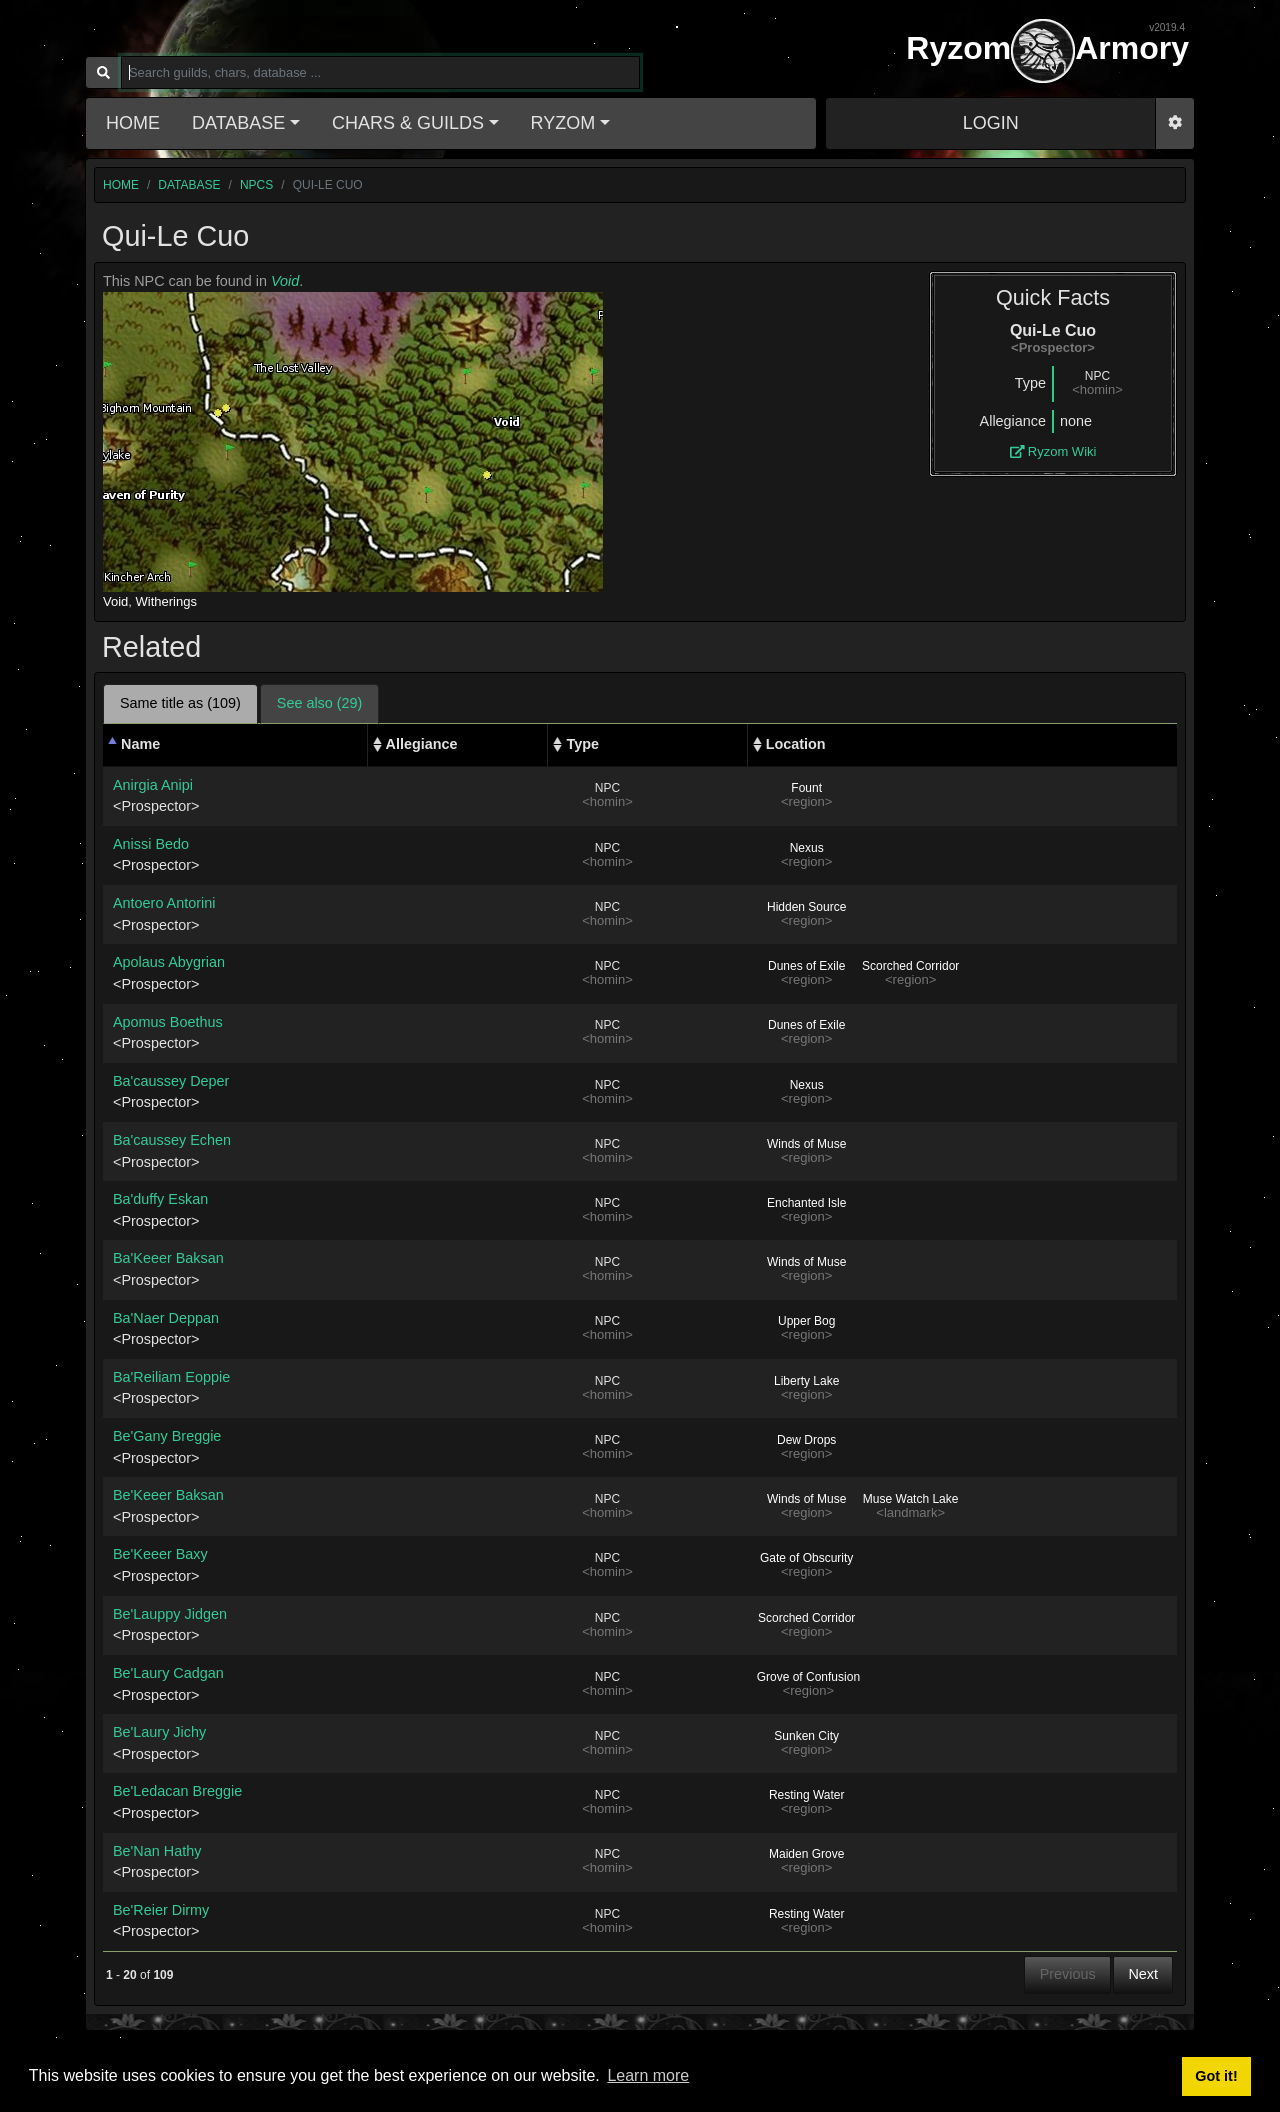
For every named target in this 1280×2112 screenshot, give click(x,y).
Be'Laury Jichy (159, 1732)
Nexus (807, 848)
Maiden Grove (806, 1854)
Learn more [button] (648, 2075)
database (189, 185)
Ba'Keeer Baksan (168, 1258)
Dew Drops (806, 1440)
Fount (806, 788)
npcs (256, 185)
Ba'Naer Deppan (166, 1318)
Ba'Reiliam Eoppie (171, 1377)
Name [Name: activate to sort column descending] (140, 744)
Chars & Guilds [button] (408, 123)
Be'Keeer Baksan (168, 1495)
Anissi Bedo (151, 844)
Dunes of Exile (806, 966)
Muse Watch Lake (911, 1499)
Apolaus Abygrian (169, 962)
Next (1143, 1974)
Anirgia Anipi (153, 785)
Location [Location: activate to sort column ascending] (796, 744)
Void (285, 281)
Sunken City (806, 1736)
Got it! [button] (1216, 2076)
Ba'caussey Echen (172, 1140)
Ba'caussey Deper (171, 1081)
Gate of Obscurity (806, 1558)
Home (133, 123)
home (121, 185)
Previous (1068, 1974)
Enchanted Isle (806, 1203)
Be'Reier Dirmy (161, 1910)
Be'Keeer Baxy (160, 1554)
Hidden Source (806, 907)
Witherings (166, 601)
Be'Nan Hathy (157, 1851)
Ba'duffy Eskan (160, 1199)
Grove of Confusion (808, 1677)
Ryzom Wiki (1053, 451)
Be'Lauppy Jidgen (170, 1614)
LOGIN (991, 123)
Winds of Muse (806, 1144)
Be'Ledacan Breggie (177, 1791)
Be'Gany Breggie (167, 1436)
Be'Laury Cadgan (168, 1673)
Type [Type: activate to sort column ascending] (582, 744)
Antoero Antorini (164, 903)
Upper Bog (806, 1321)
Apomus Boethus (168, 1022)
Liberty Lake (806, 1381)
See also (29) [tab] (320, 703)
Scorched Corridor (910, 966)
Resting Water (807, 1795)
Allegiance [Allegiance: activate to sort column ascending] (422, 744)
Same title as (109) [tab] (180, 703)
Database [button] (238, 123)
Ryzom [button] (563, 123)
